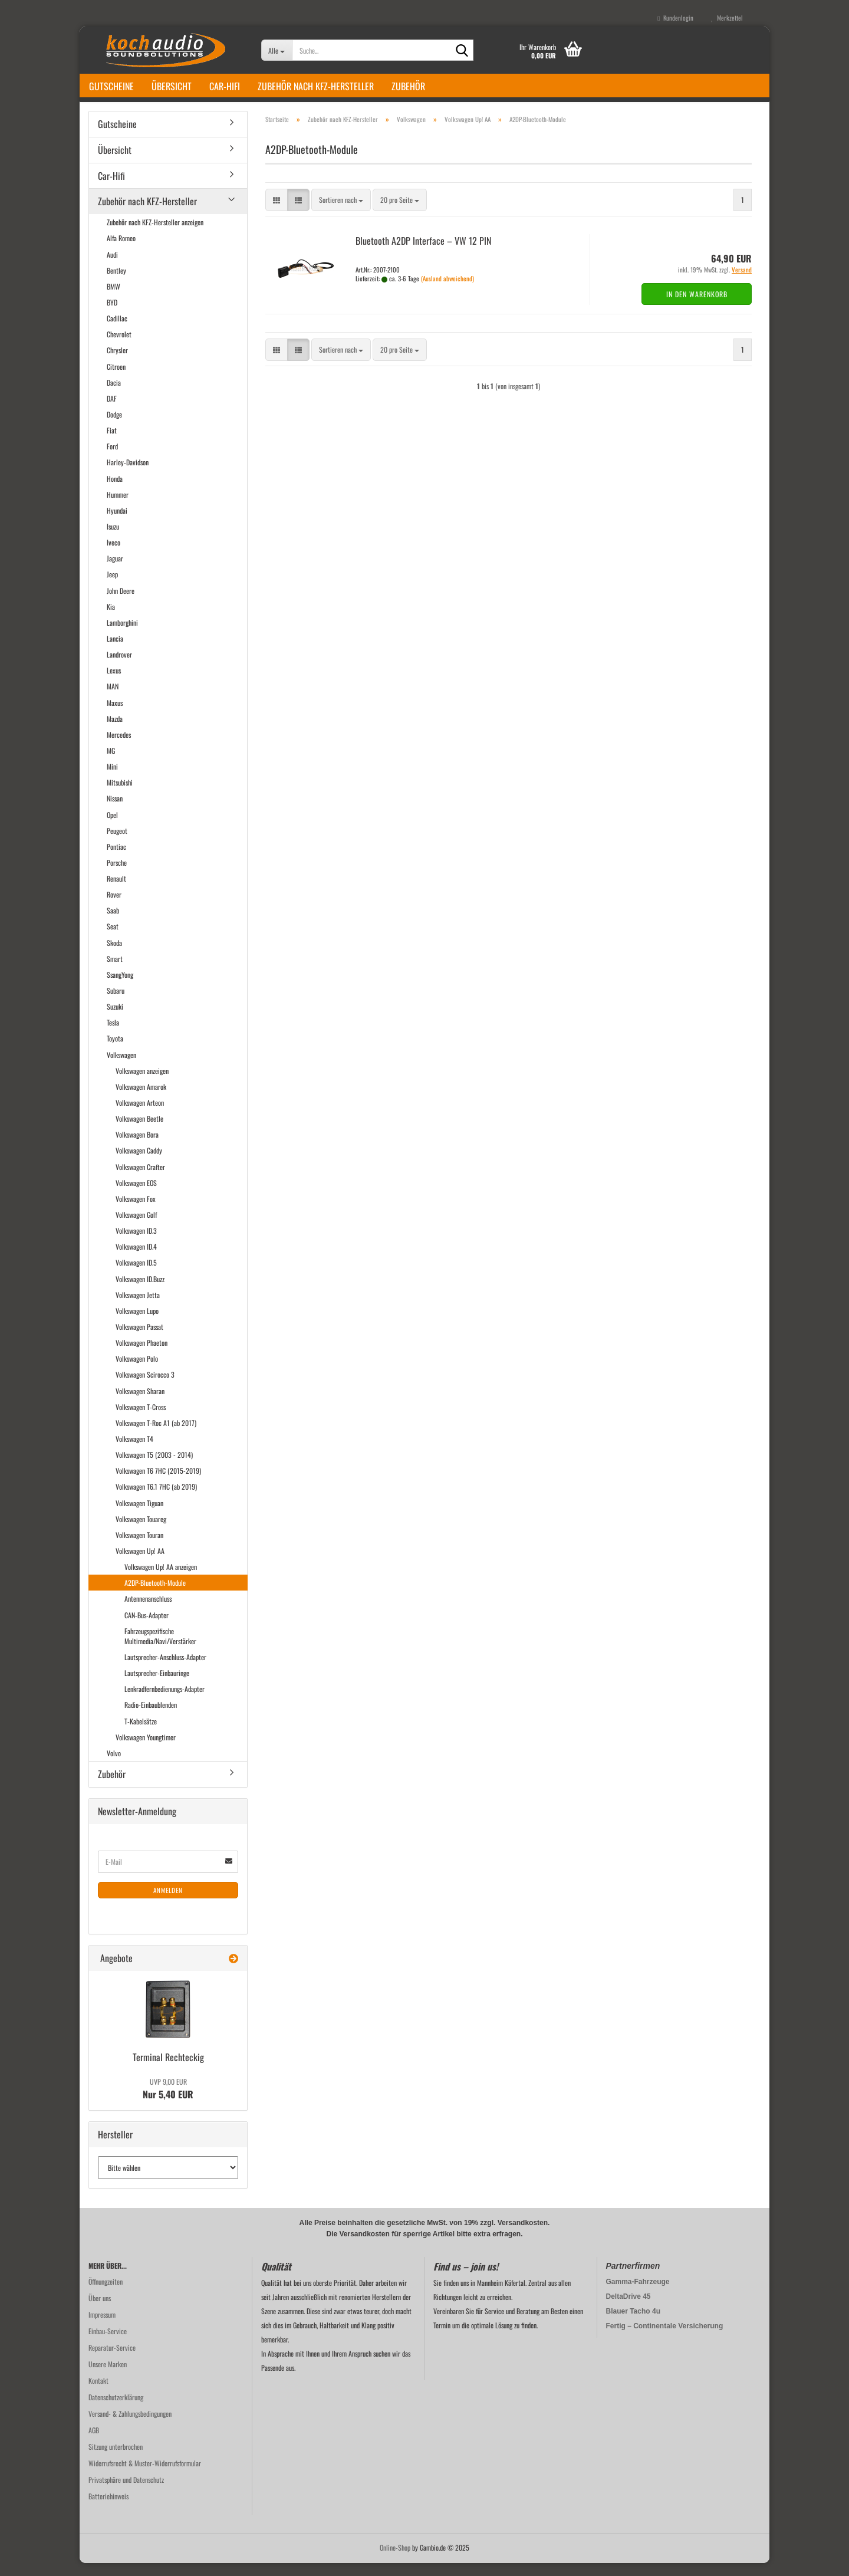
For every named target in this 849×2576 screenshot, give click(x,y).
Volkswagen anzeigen (142, 1084)
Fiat (112, 443)
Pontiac (116, 860)
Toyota (115, 1052)
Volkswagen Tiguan (139, 1516)
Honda (115, 492)
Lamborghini (122, 635)
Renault (116, 891)
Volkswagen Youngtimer (146, 1750)
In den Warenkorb (697, 307)
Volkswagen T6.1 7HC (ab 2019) (156, 1499)
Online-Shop (395, 2560)
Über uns (99, 2311)
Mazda (115, 732)
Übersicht (172, 86)
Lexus (114, 683)
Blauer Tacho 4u (633, 2324)
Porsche (117, 875)
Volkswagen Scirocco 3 (145, 1388)
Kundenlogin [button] (675, 17)
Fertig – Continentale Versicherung (664, 2339)
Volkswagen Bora (137, 1147)
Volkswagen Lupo (137, 1324)
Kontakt (98, 2393)
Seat (113, 940)
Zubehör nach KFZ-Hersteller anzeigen (155, 235)
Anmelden (168, 1903)
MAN (113, 699)
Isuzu (113, 539)
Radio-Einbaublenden (150, 1718)
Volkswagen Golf (136, 1228)
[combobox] (341, 213)
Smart (115, 972)
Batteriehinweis (108, 2509)
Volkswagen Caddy (139, 1164)
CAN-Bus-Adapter (146, 1628)
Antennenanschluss (148, 1611)
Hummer (118, 507)
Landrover (119, 667)
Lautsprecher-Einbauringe (156, 1686)
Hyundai (117, 523)
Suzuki (115, 1019)
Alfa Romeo (121, 252)
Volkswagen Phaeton (141, 1356)
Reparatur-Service (112, 2360)
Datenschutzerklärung (115, 2410)
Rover (114, 907)
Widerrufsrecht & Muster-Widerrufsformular (144, 2476)
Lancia (115, 651)
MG (111, 763)
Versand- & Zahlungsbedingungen (130, 2426)
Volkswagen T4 (134, 1452)
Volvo (114, 1766)
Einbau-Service (107, 2344)
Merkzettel (727, 17)
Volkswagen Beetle (139, 1131)
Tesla (113, 1035)
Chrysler (117, 364)
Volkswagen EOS (136, 1196)
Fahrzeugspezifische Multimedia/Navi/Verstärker (160, 1649)
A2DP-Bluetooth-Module (155, 1596)
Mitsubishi (120, 795)
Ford (112, 459)
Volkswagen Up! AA (140, 1564)
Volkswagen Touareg (141, 1532)
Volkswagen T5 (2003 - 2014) (154, 1468)
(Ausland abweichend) (447, 291)
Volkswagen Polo (137, 1371)
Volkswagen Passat (139, 1340)
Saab (113, 923)
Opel (112, 828)
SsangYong (120, 988)
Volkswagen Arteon (140, 1115)
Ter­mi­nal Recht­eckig (168, 2070)
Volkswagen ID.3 (136, 1243)
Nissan (115, 811)
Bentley (116, 283)
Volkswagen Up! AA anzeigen (160, 1580)
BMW (113, 299)
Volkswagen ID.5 (136, 1276)
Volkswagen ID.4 (136, 1259)
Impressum (102, 2327)
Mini (112, 779)
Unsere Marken (107, 2377)
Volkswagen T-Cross (141, 1420)
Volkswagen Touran (139, 1548)
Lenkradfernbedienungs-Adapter (164, 1702)
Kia (111, 620)
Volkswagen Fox (136, 1212)
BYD (112, 315)
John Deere (120, 604)
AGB (93, 2443)
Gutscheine (111, 86)
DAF (112, 411)
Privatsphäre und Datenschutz (126, 2493)
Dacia (114, 395)
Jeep (112, 587)
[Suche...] (276, 50)
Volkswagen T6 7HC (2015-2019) (158, 1483)
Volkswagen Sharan (140, 1404)
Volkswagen (121, 1068)
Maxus (115, 716)
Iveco (113, 555)
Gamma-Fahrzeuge (638, 2295)
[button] (276, 213)
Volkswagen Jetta (138, 1308)
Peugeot (117, 844)
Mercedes (119, 747)
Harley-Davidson (128, 475)
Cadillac (117, 331)
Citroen (116, 379)
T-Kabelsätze (140, 1734)
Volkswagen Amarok (141, 1100)
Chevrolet (119, 347)
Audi (112, 267)
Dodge (114, 427)
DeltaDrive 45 (628, 2309)
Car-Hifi (224, 86)
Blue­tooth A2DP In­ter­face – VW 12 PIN (423, 254)
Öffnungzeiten (105, 2294)
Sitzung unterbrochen (115, 2460)
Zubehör (408, 86)
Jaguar (115, 571)
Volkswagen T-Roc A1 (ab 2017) (156, 1436)
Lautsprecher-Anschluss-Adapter (165, 1670)
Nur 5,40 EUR (168, 2101)
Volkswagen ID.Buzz (140, 1292)
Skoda (114, 956)
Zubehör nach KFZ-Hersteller (316, 86)
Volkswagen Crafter (140, 1180)
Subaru (115, 1003)
